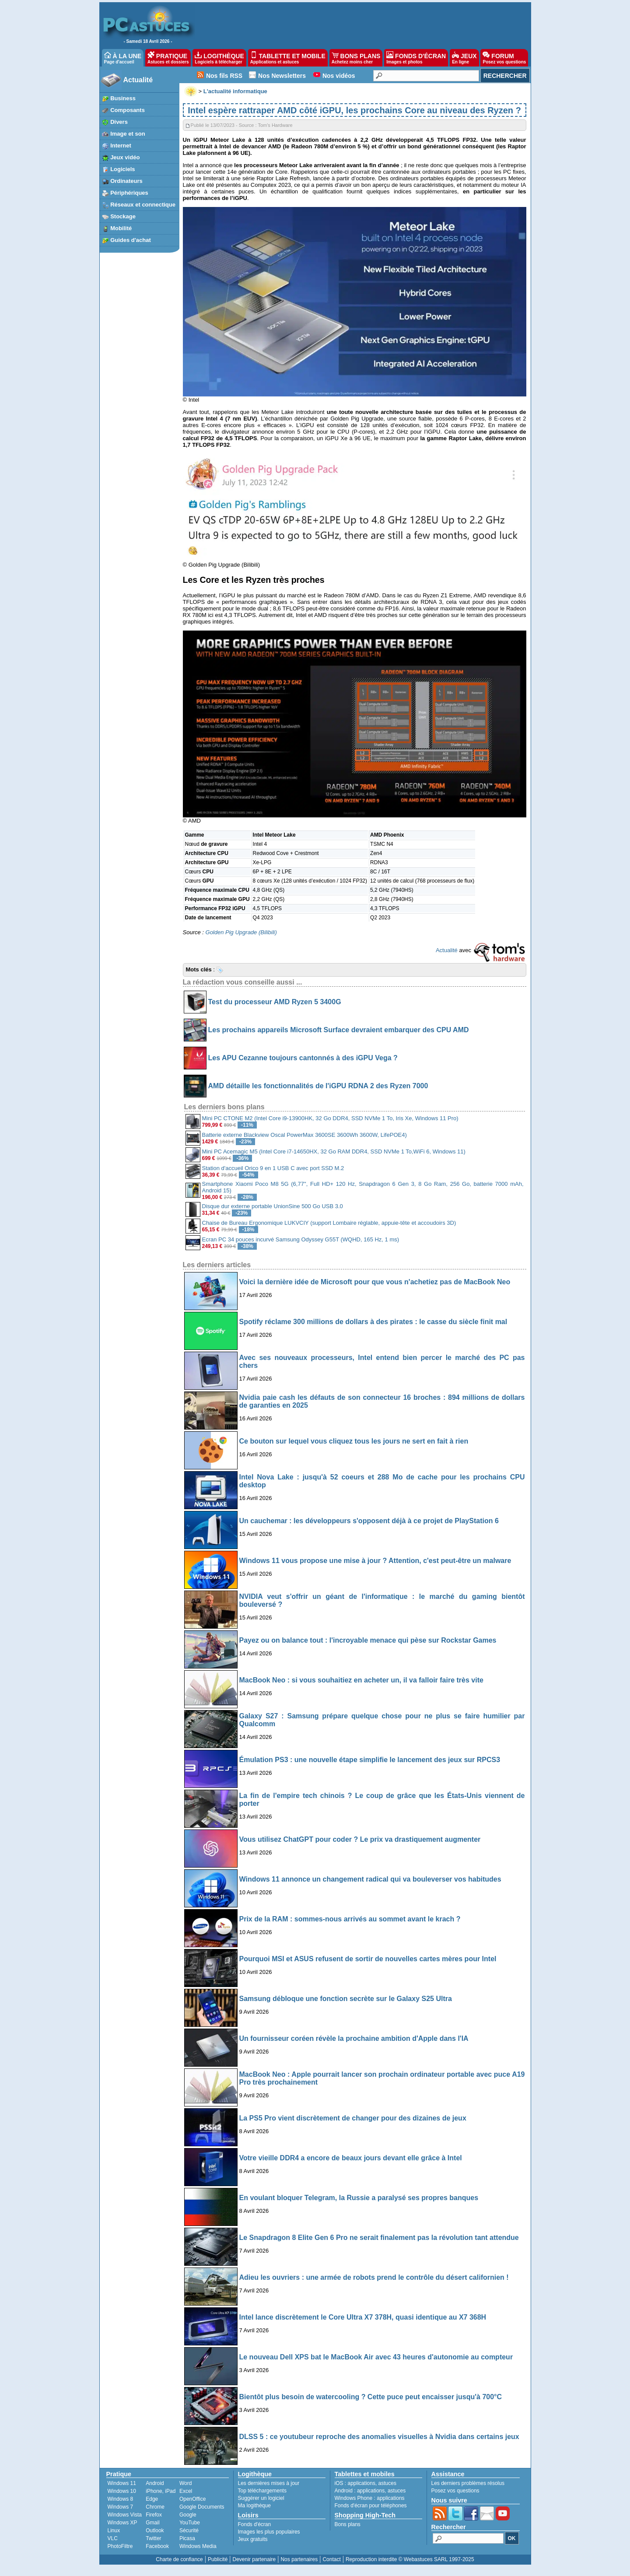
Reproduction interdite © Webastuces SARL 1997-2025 (410, 2559)
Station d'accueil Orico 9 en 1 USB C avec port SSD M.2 (273, 1168)
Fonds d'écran (254, 2524)
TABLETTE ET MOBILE (288, 57)
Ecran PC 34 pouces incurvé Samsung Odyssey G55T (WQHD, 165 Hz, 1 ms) (300, 1239)
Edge (152, 2499)
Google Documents (201, 2507)
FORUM (504, 57)
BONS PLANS (356, 57)
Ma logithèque (254, 2505)
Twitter (153, 2538)
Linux (114, 2530)
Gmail (152, 2523)
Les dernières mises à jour (269, 2483)
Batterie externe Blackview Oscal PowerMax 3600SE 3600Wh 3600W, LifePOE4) (304, 1135)
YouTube (189, 2523)
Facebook (157, 2546)
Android (155, 2483)
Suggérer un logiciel (261, 2498)
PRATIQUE (168, 57)
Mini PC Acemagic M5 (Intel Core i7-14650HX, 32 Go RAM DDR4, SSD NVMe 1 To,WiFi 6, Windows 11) (334, 1151)
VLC (113, 2538)
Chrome (155, 2507)
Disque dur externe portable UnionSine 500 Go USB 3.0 (272, 1206)
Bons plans (347, 2524)
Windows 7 (120, 2507)
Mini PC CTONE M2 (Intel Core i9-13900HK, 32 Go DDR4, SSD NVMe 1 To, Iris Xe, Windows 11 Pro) (330, 1118)
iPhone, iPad (160, 2491)
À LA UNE (122, 57)
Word (185, 2483)
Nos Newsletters (282, 75)
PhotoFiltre (120, 2546)
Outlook (155, 2530)
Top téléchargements (262, 2491)
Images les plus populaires (269, 2532)
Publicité (218, 2559)
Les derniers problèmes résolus (467, 2483)
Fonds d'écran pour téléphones (371, 2505)
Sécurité (189, 2530)
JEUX (464, 57)
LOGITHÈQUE (219, 57)
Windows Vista (125, 2515)
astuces (387, 2483)
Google (187, 2515)
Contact (331, 2559)
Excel (185, 2491)
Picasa (187, 2538)
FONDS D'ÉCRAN (416, 57)
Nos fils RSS (224, 75)
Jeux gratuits (253, 2539)
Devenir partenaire (254, 2559)
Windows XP (122, 2523)
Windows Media (198, 2546)
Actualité (138, 80)
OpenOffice (192, 2499)
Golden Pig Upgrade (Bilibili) (241, 932)
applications (361, 2483)
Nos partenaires (299, 2559)
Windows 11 (122, 2483)
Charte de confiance (179, 2559)
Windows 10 (122, 2491)
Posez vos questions (455, 2491)
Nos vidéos (338, 75)
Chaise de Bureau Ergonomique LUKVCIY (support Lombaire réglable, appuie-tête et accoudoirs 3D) (329, 1223)
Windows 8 (120, 2499)
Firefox (154, 2515)
